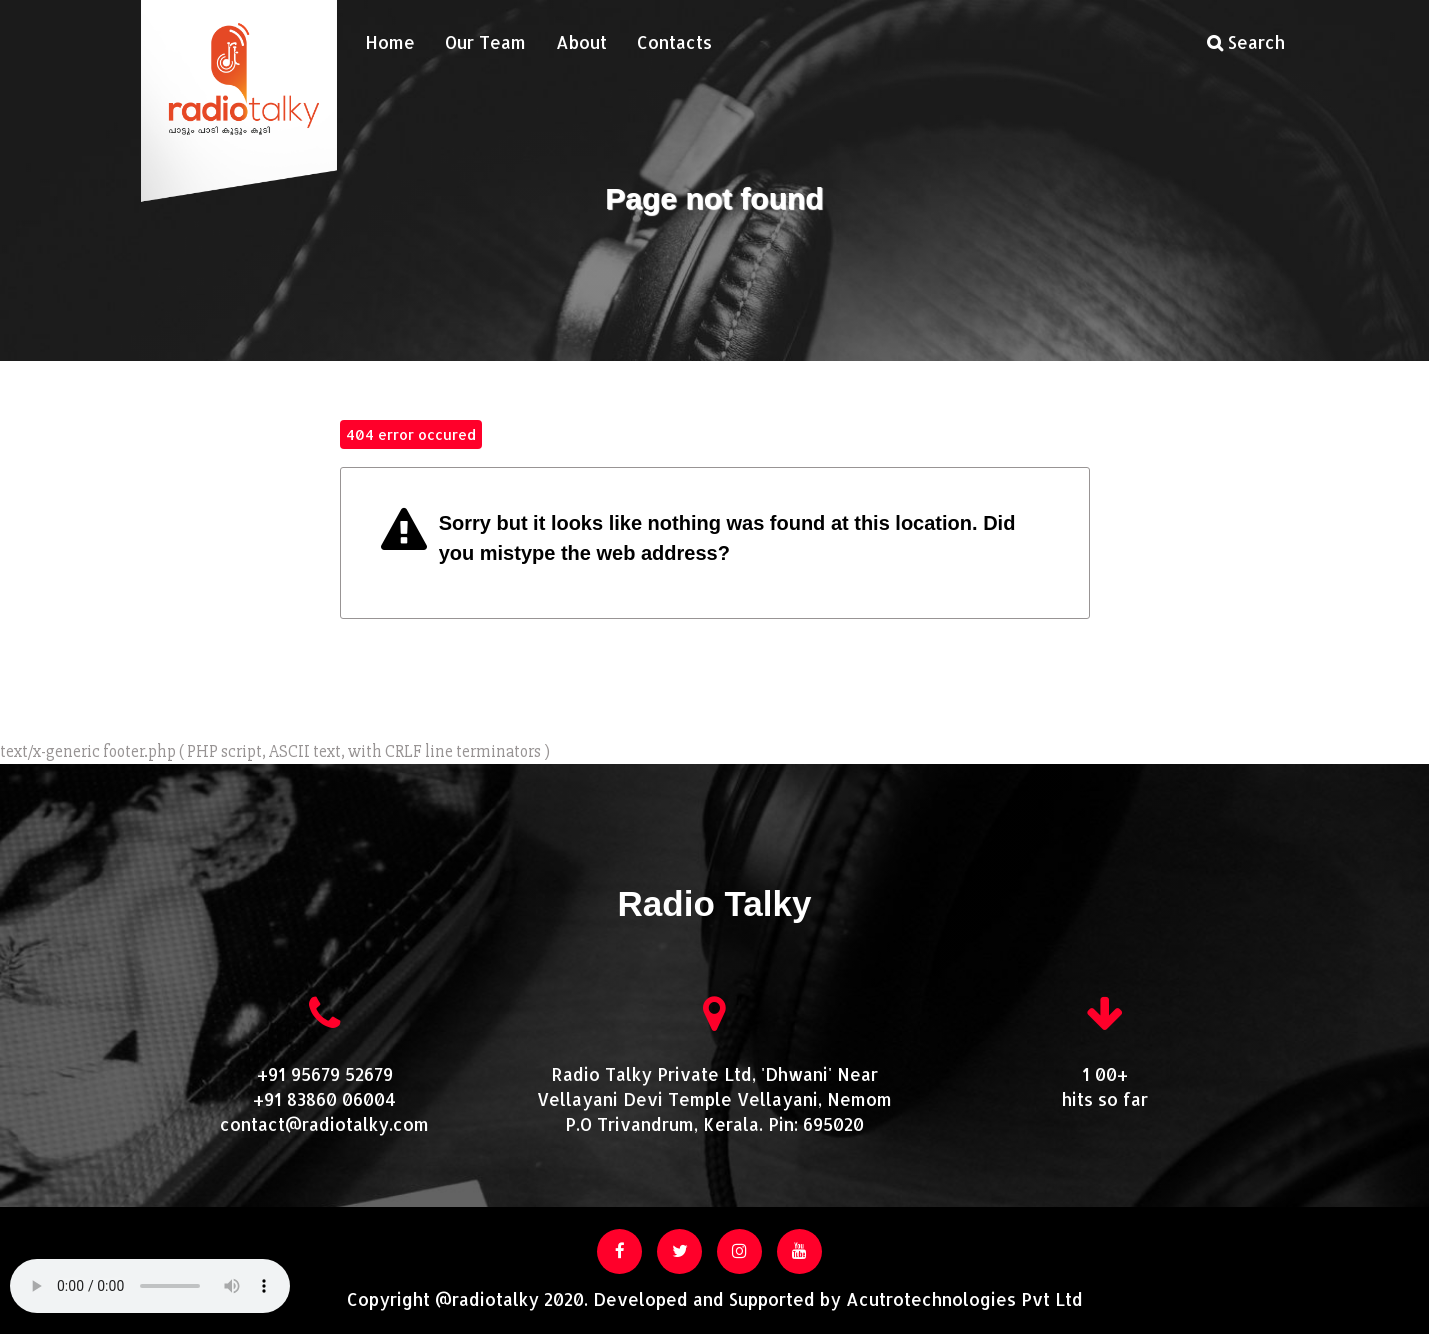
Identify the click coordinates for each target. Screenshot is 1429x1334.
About (581, 42)
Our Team (485, 42)
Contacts (674, 42)
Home (390, 42)
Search (1246, 42)
